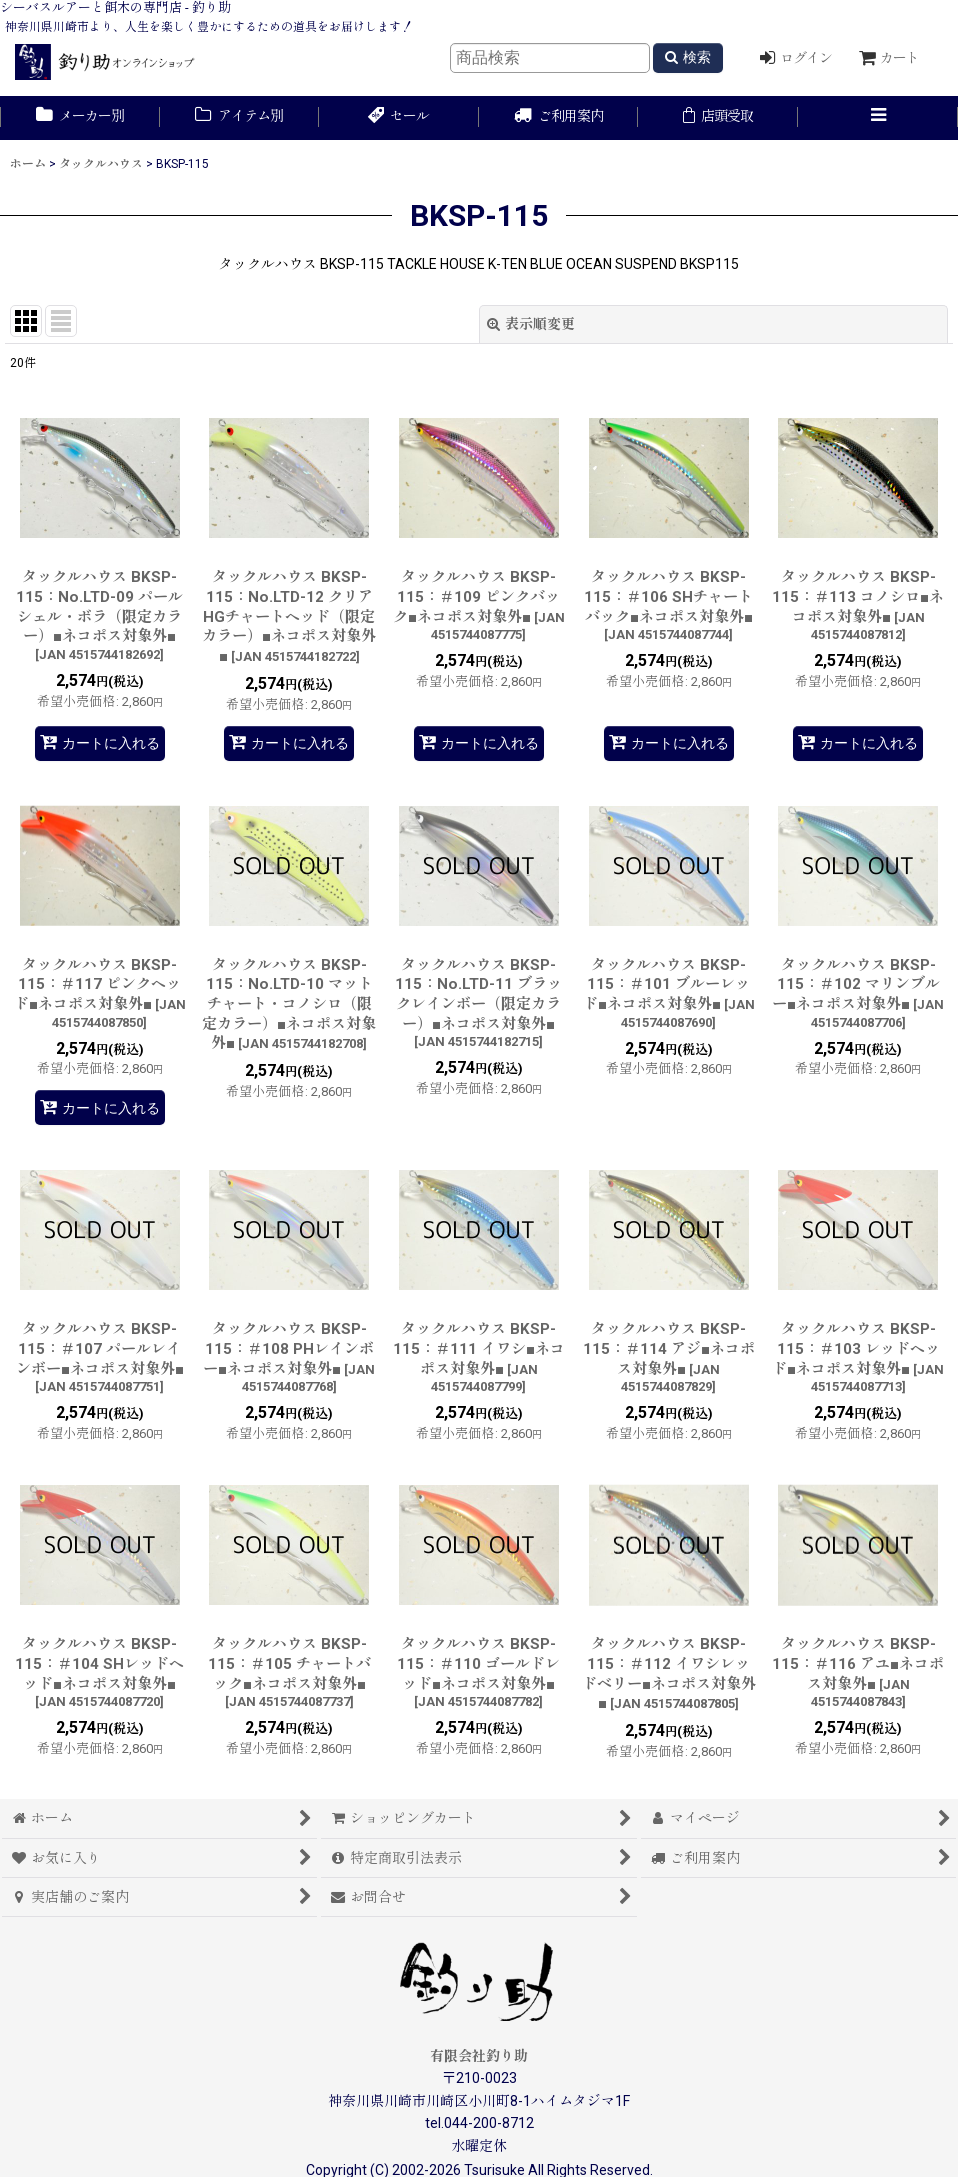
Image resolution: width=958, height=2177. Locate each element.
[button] (878, 118)
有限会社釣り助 (479, 2056)
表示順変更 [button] (531, 324)
